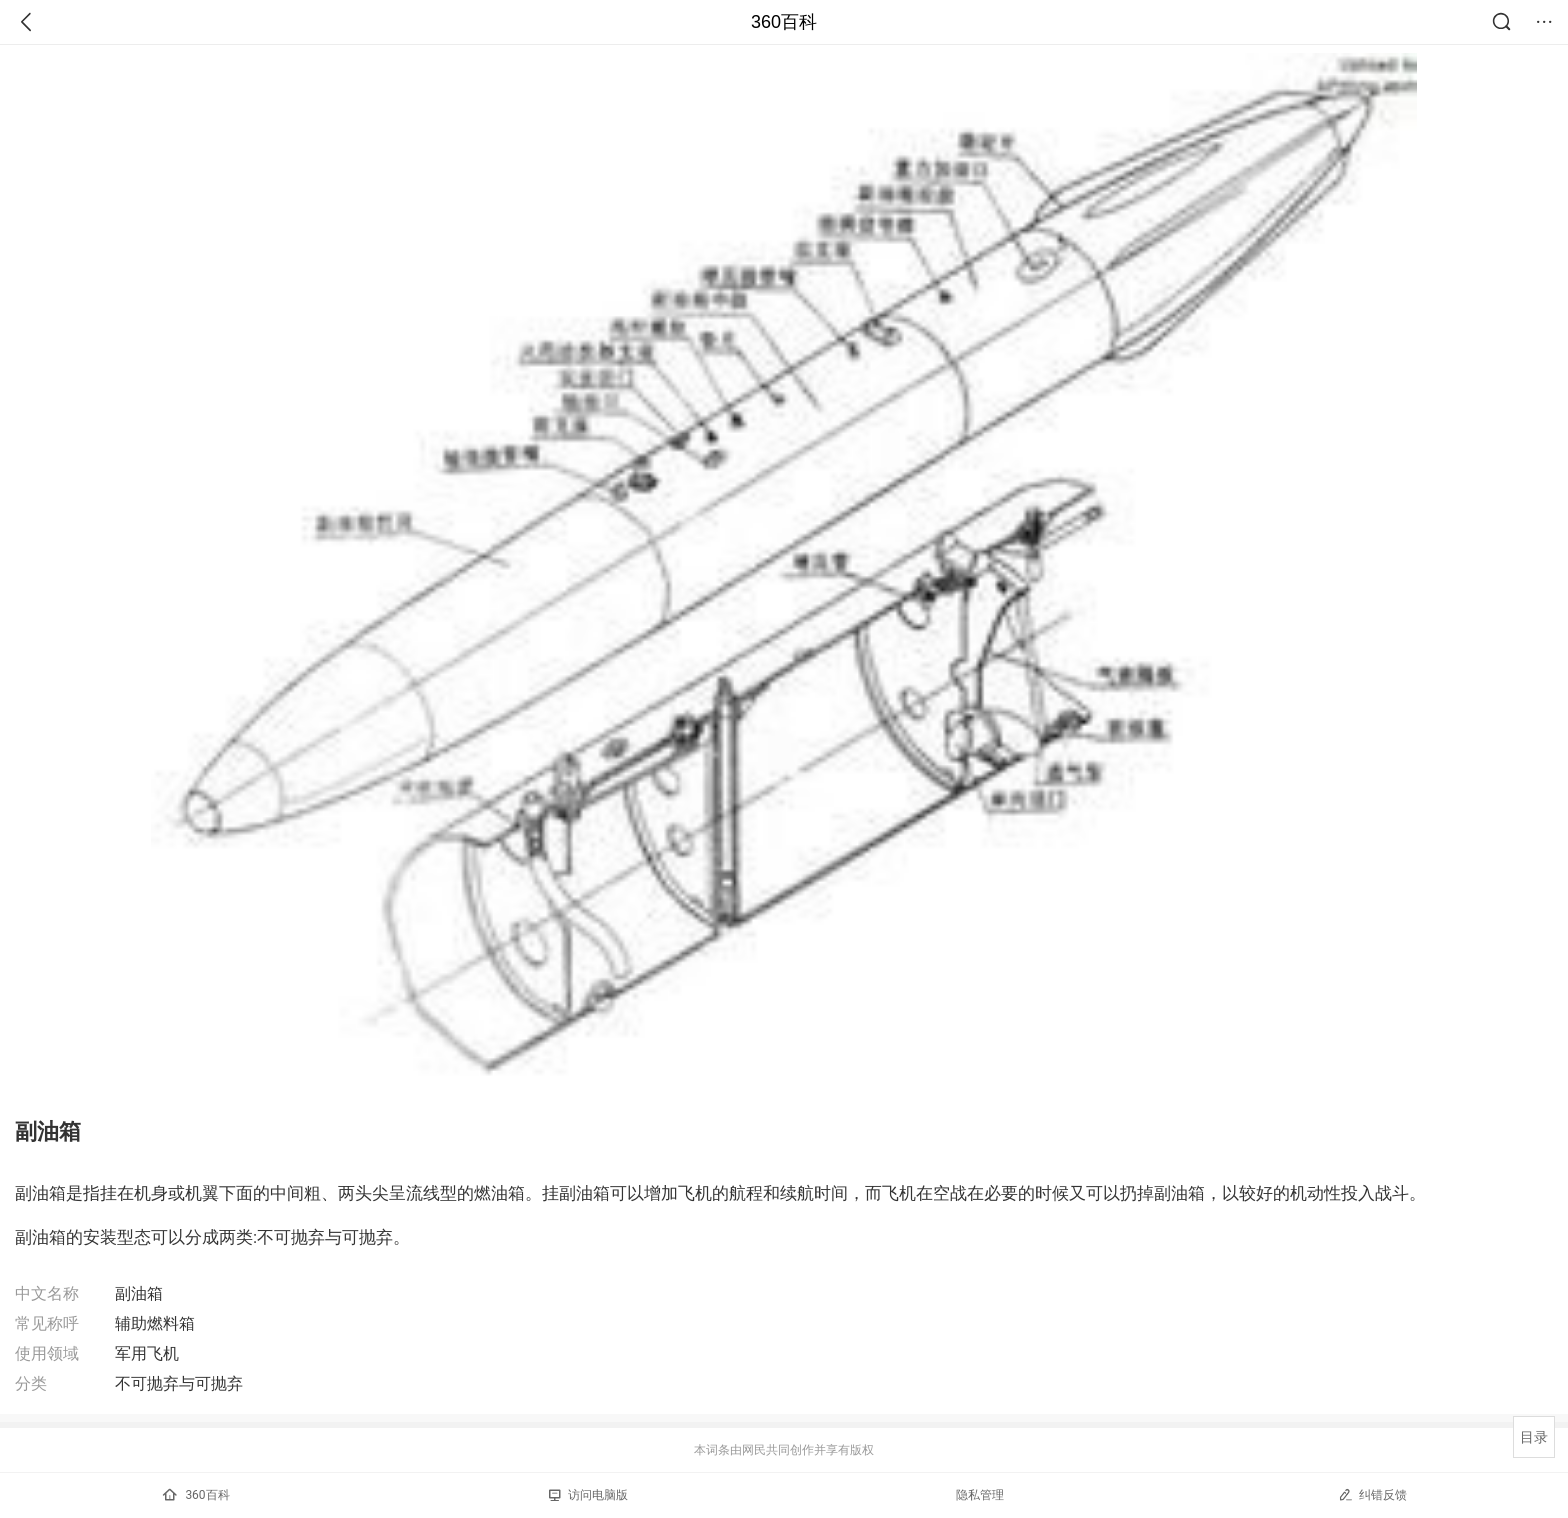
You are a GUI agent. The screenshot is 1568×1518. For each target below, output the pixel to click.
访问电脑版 (588, 1495)
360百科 (784, 22)
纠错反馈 (1372, 1494)
